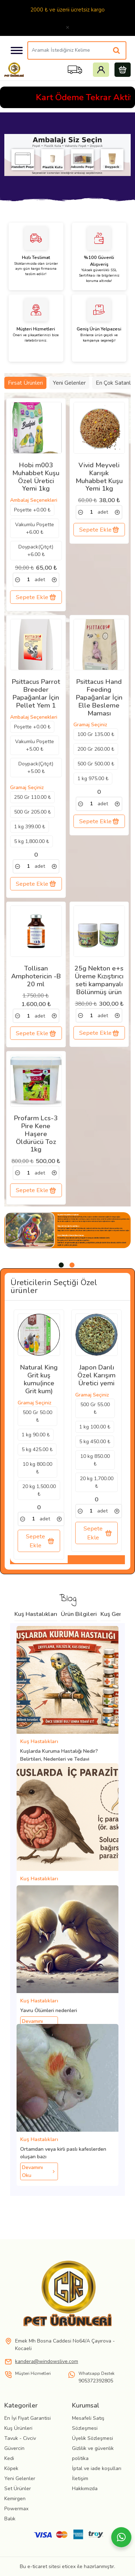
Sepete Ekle (36, 597)
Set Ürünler (17, 2488)
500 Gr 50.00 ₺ (37, 1416)
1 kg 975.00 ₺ (92, 778)
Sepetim (122, 69)
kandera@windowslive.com (46, 2361)
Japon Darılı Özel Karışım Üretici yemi (96, 1375)
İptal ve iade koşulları (96, 2468)
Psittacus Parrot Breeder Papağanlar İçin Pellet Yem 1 (36, 693)
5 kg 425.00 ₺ (37, 1449)
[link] (18, 580)
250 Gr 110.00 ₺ (32, 797)
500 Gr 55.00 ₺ (95, 1408)
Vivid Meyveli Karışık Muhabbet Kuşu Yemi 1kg (99, 477)
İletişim (80, 2478)
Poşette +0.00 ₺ (32, 509)
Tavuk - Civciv (20, 2438)
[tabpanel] (67, 1230)
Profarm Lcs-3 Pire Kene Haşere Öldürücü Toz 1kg (36, 1134)
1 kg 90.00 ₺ (36, 1434)
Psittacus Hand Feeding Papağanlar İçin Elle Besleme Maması (99, 697)
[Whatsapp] (121, 2537)
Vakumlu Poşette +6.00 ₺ (34, 528)
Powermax (16, 2508)
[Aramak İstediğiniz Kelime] (116, 50)
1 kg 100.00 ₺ (94, 1426)
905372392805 (95, 2380)
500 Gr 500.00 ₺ (95, 763)
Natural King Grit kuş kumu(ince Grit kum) (39, 1379)
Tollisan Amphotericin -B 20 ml (36, 976)
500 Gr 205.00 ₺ (32, 812)
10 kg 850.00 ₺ (95, 1460)
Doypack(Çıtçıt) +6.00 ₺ (35, 550)
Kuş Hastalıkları (35, 1614)
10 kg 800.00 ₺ (37, 1468)
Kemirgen (15, 2498)
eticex (69, 2566)
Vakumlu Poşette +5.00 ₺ (34, 745)
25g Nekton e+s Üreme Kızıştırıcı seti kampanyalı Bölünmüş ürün (99, 980)
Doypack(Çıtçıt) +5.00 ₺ (35, 767)
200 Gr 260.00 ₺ (95, 749)
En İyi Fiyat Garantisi (27, 2418)
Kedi (9, 2458)
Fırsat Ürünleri (25, 383)
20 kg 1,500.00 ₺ (39, 1490)
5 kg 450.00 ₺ (94, 1441)
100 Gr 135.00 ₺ (95, 734)
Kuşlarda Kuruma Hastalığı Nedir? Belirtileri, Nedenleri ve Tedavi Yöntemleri (59, 1759)
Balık (9, 2518)
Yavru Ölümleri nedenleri (48, 2010)
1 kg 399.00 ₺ (29, 826)
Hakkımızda (85, 2488)
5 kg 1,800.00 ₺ (31, 841)
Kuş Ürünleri (18, 2428)
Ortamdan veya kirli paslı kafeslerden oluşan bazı (63, 2153)
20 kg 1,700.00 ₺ (96, 1482)
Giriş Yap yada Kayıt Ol (100, 69)
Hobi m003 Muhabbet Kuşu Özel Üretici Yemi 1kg (35, 477)
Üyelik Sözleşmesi (92, 2438)
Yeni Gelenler (69, 383)
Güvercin (14, 2448)
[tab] (61, 1265)
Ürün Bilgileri (79, 1614)
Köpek (11, 2468)
